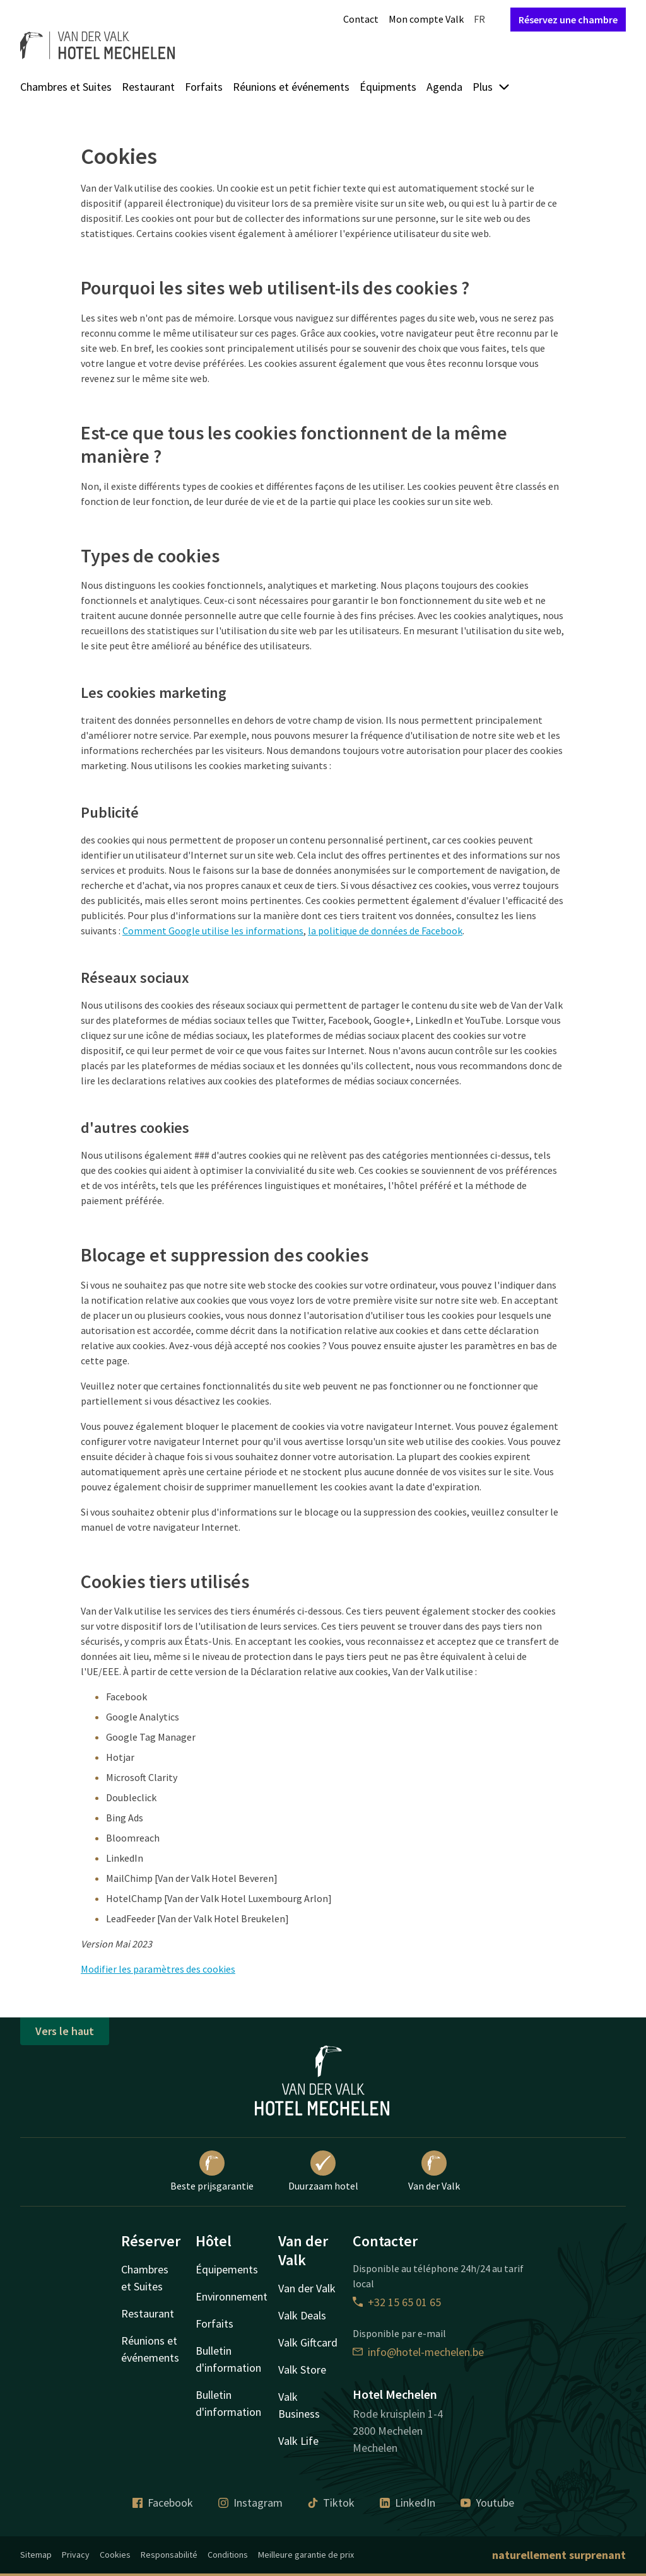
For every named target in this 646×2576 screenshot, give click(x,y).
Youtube (487, 2502)
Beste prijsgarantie (212, 2171)
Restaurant (148, 86)
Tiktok (331, 2502)
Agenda (444, 86)
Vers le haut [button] (64, 2031)
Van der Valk (434, 2171)
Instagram (250, 2502)
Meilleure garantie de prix (306, 2554)
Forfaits (204, 86)
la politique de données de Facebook (385, 930)
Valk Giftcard (308, 2342)
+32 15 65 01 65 (397, 2302)
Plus (491, 86)
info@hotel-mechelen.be (418, 2352)
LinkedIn (407, 2502)
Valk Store (302, 2369)
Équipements (227, 2269)
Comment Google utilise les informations (212, 930)
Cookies (115, 2554)
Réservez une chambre (568, 19)
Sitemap (36, 2554)
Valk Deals (302, 2315)
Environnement (231, 2296)
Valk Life (298, 2441)
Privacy (76, 2554)
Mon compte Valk (426, 19)
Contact (361, 19)
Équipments (388, 86)
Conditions (228, 2554)
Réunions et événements (291, 86)
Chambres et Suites (66, 86)
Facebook (162, 2502)
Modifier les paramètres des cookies (158, 1969)
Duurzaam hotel (323, 2171)
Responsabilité (169, 2554)
